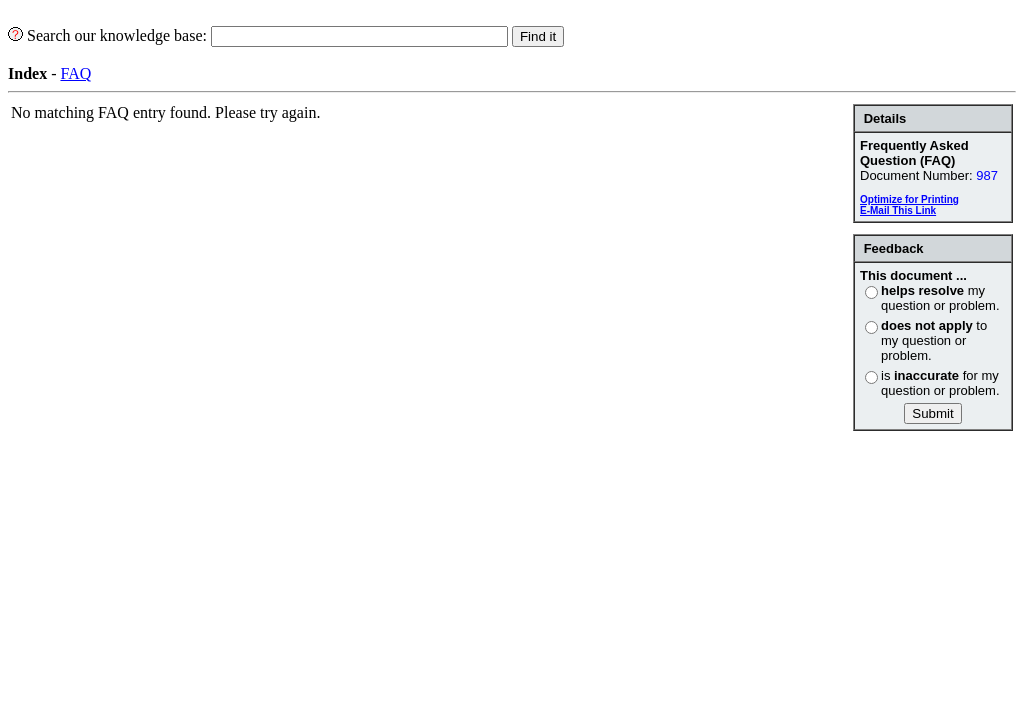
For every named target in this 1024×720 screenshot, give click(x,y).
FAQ (75, 73)
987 (987, 175)
